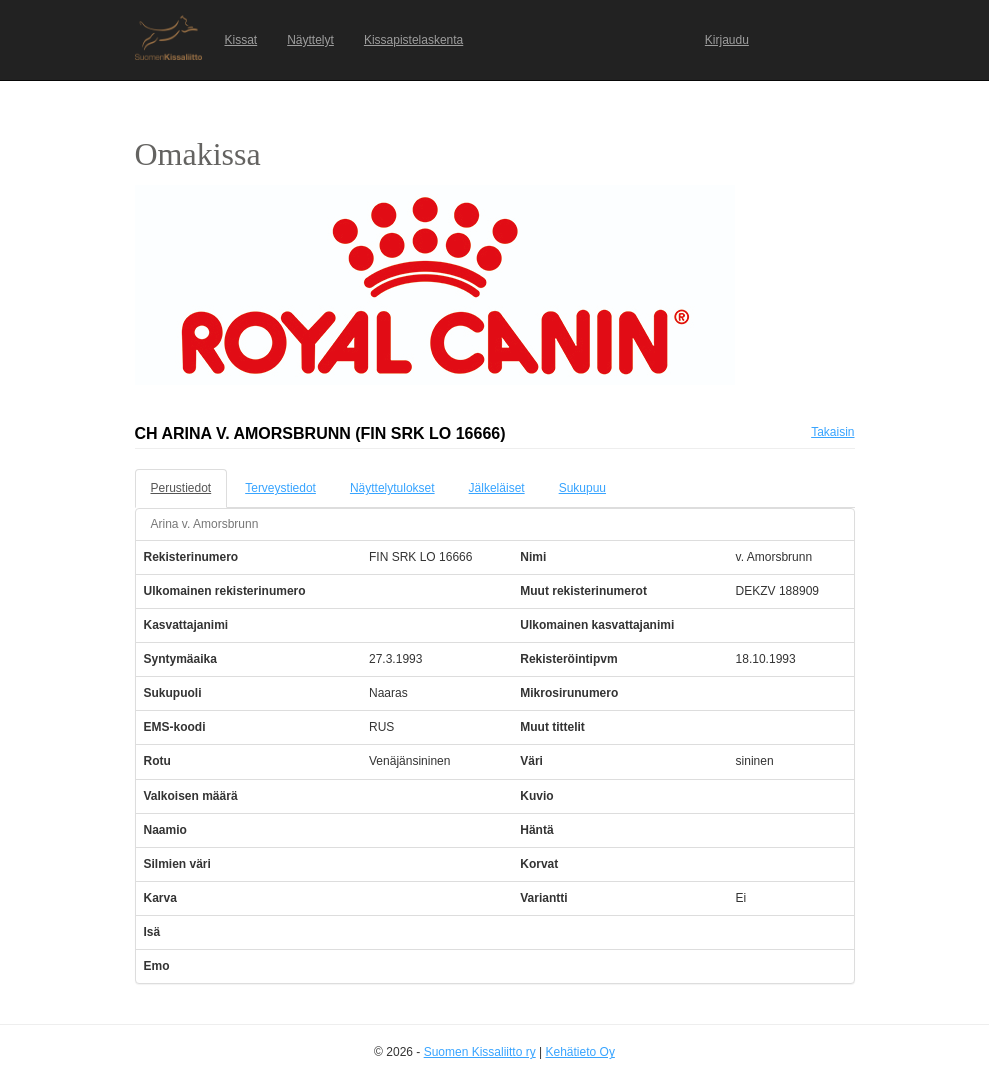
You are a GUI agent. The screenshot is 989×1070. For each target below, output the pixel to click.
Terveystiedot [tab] (280, 488)
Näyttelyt (310, 40)
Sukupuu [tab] (582, 488)
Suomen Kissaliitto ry (480, 1052)
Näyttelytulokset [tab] (392, 488)
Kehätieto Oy (580, 1052)
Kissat (241, 40)
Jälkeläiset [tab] (497, 488)
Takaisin (832, 432)
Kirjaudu (727, 40)
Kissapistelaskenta (413, 40)
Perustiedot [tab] (181, 488)
